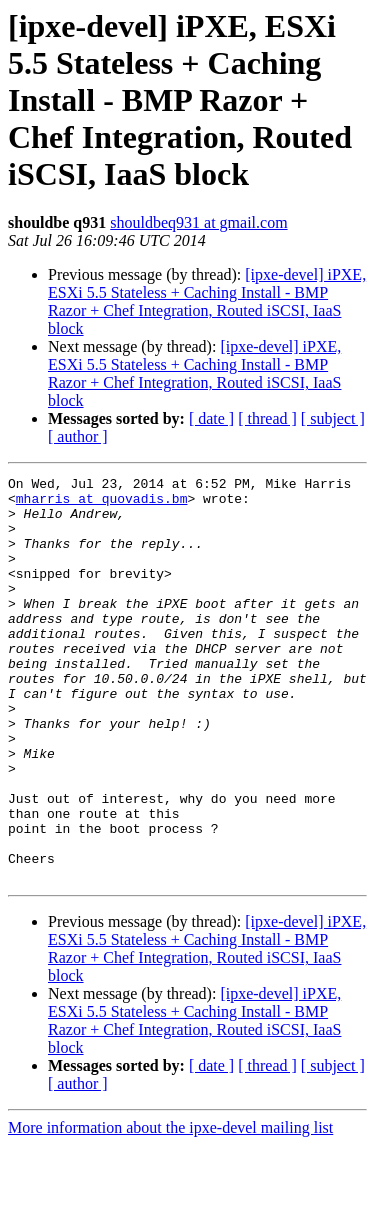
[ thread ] (267, 418)
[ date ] (211, 418)
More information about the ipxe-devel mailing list (170, 1208)
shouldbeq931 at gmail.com (198, 222)
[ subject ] (333, 418)
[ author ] (78, 436)
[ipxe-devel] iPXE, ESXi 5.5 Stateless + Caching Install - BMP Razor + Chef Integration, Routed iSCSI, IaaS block (207, 301)
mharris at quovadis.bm (102, 504)
